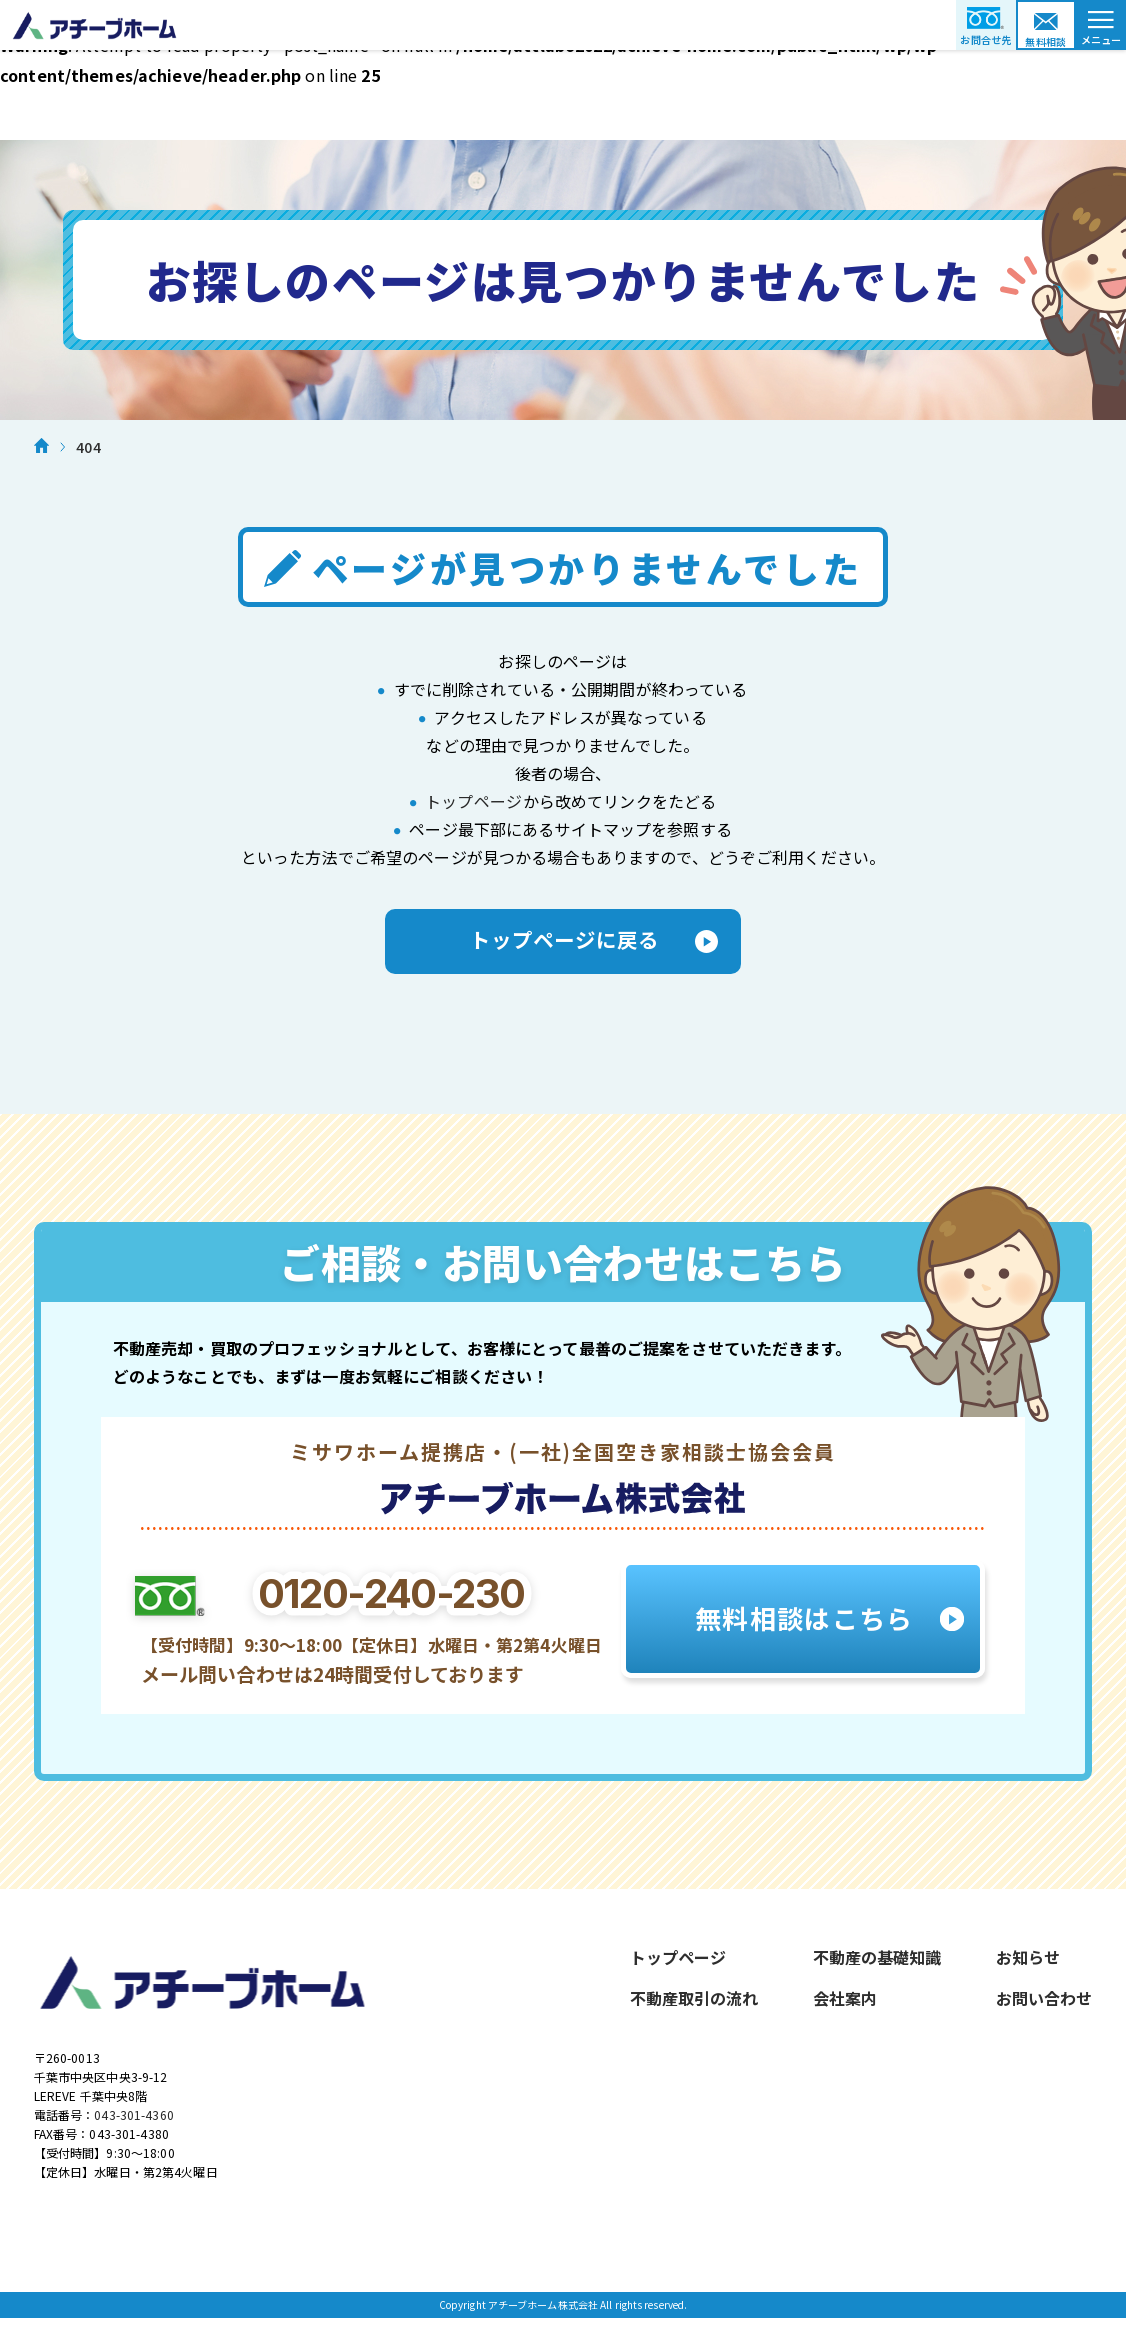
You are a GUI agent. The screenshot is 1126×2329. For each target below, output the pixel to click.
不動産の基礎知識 (877, 1962)
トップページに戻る (563, 943)
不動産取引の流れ (694, 2003)
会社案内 (845, 2003)
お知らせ (1028, 1962)
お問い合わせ (1044, 2003)
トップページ (473, 801)
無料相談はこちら (802, 1623)
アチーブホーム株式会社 (563, 25)
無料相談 (1046, 41)
